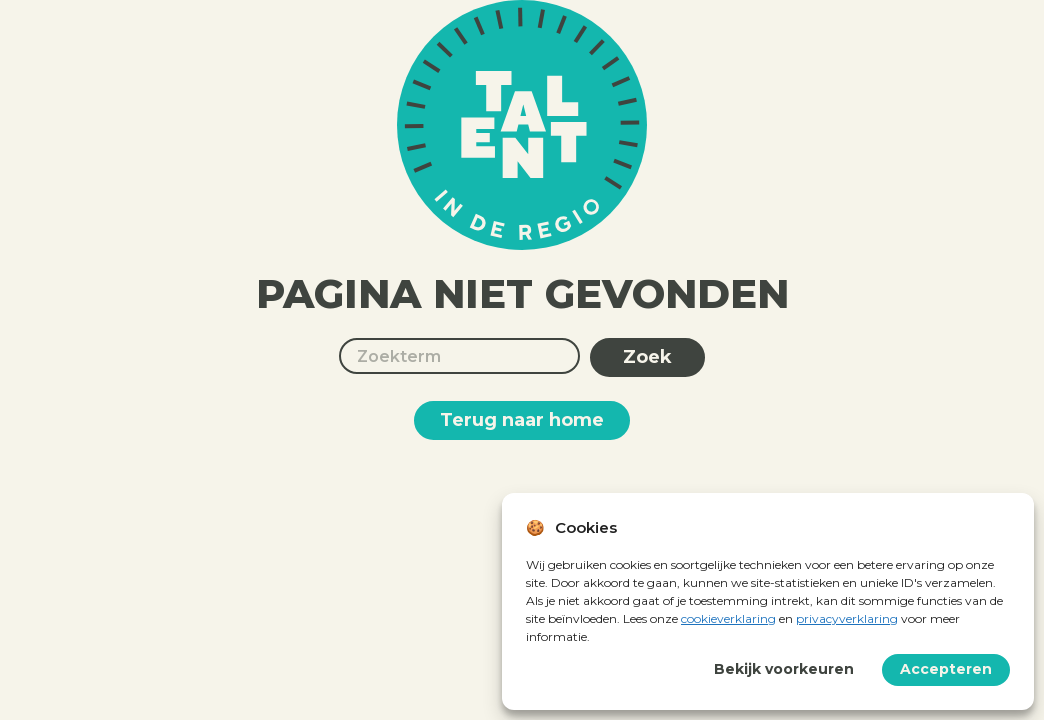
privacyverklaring (847, 618)
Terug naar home (522, 420)
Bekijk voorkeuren (784, 669)
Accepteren (946, 669)
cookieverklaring (728, 618)
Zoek (647, 357)
